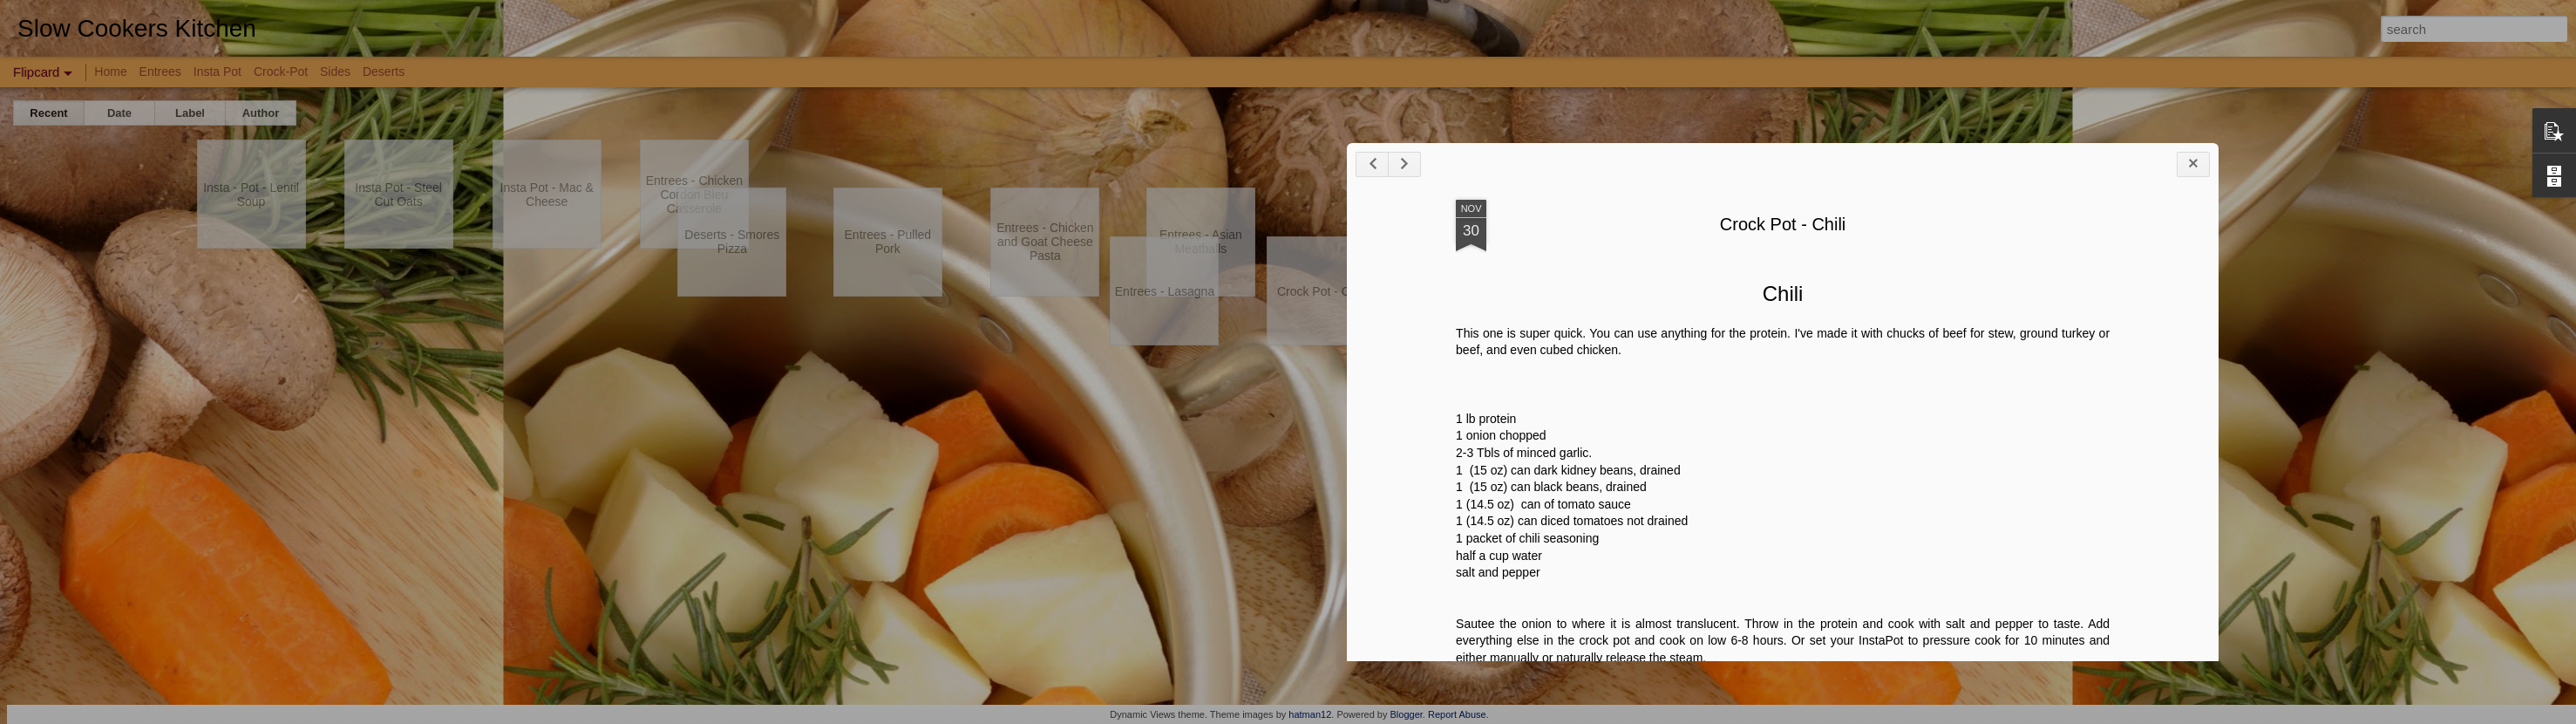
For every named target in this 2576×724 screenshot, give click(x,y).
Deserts (383, 72)
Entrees (160, 72)
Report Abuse (1457, 714)
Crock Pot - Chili (2304, 339)
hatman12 (1309, 714)
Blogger (1406, 714)
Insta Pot (217, 72)
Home (110, 72)
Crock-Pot (281, 72)
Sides (335, 72)
